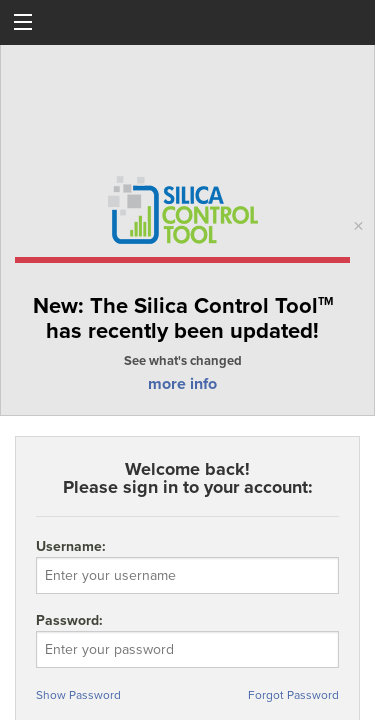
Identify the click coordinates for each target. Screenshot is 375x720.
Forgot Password (293, 695)
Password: (187, 656)
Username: (187, 566)
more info (182, 384)
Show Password (78, 695)
